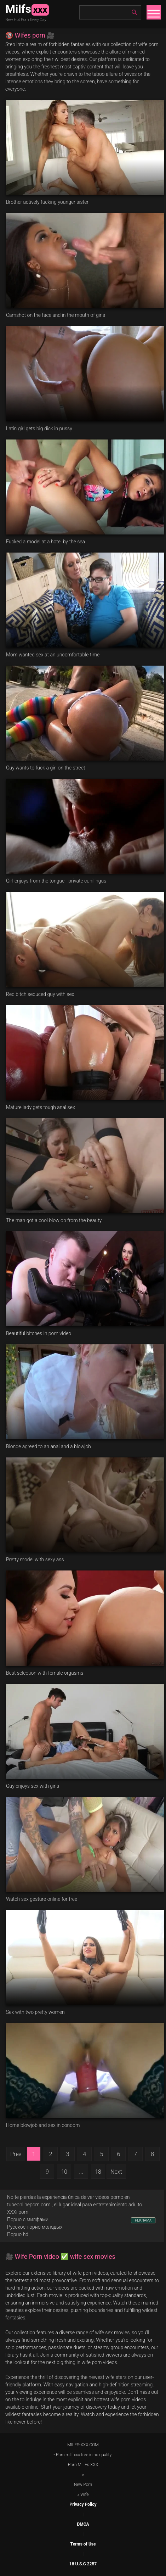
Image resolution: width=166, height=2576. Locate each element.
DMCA (83, 2524)
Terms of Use (83, 2544)
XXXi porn (17, 2212)
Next (116, 2171)
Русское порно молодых (34, 2227)
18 (98, 2171)
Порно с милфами (27, 2219)
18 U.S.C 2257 (83, 2563)
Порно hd (17, 2234)
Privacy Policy (82, 2504)
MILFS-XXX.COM (82, 2444)
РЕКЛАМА (143, 2220)
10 (64, 2171)
